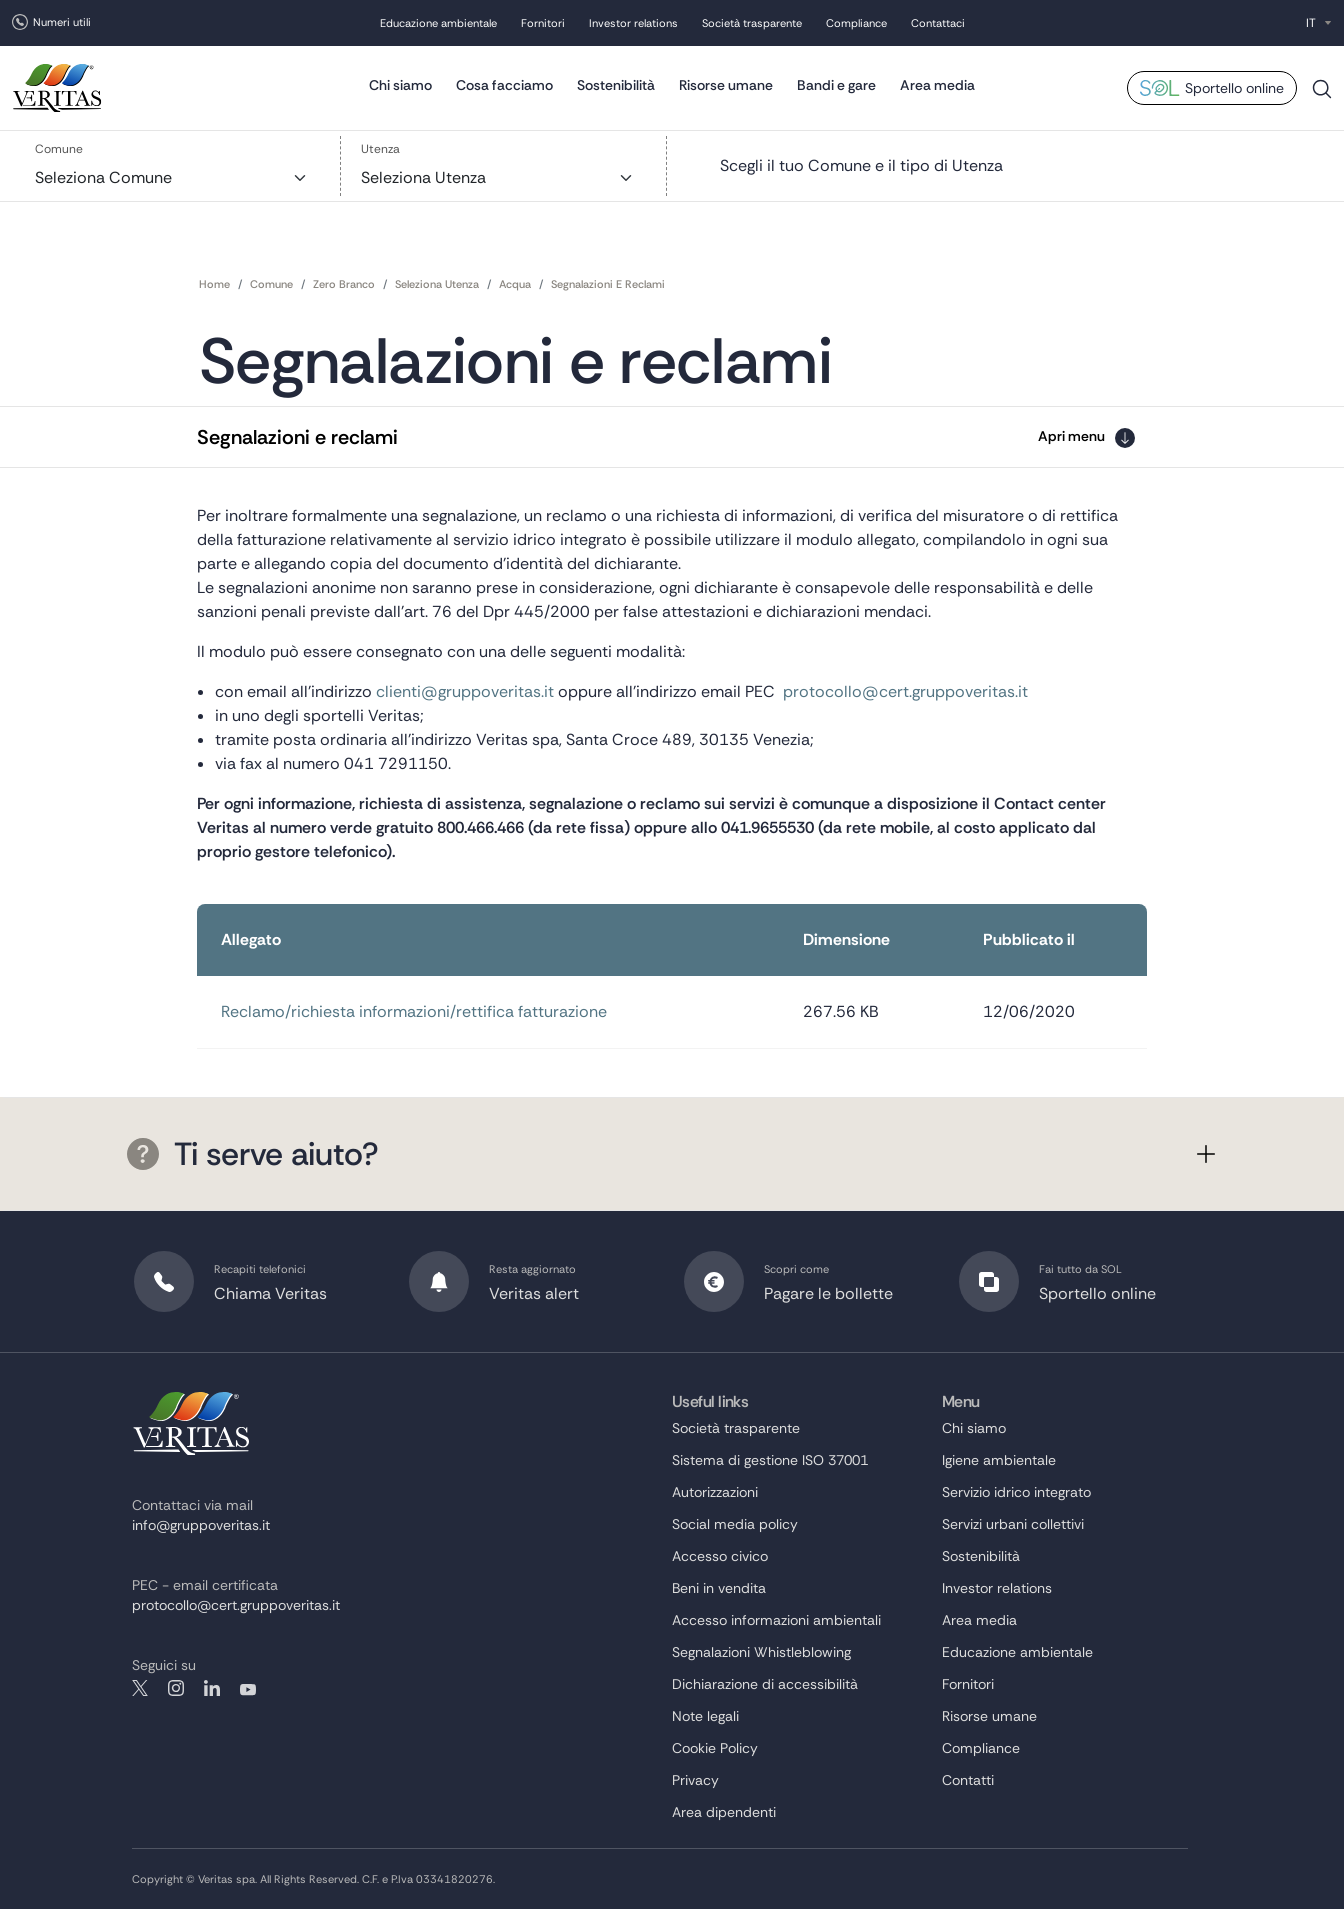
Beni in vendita (719, 1588)
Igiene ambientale (999, 1460)
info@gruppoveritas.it (201, 1525)
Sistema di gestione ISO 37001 (770, 1460)
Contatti (968, 1780)
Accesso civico (720, 1556)
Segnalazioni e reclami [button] (297, 437)
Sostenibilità (616, 85)
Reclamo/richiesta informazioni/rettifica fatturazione (414, 1011)
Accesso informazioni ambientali (776, 1620)
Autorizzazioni (715, 1492)
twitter (140, 1688)
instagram (176, 1688)
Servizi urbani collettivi (1013, 1524)
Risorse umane (726, 85)
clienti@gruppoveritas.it (465, 691)
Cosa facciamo (504, 85)
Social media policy (735, 1524)
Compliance (856, 23)
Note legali (705, 1716)
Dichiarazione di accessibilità (765, 1684)
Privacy (695, 1780)
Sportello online (1234, 88)
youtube (248, 1688)
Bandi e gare (836, 85)
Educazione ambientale (438, 23)
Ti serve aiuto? (253, 1154)
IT (1311, 23)
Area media (937, 85)
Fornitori (543, 23)
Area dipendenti (724, 1812)
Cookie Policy (715, 1748)
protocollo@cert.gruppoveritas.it (905, 691)
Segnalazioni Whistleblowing (761, 1652)
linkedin (212, 1688)
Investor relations (633, 23)
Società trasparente (752, 23)
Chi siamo (400, 85)
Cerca (1322, 96)
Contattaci (938, 23)
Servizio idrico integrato (1016, 1492)
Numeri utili (62, 22)
